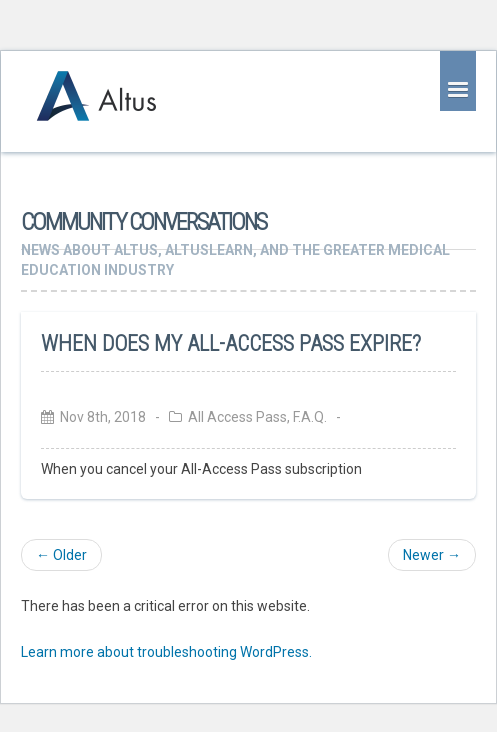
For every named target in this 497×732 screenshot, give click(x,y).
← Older (61, 555)
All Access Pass (237, 417)
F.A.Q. (310, 417)
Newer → (432, 555)
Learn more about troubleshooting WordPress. (166, 652)
